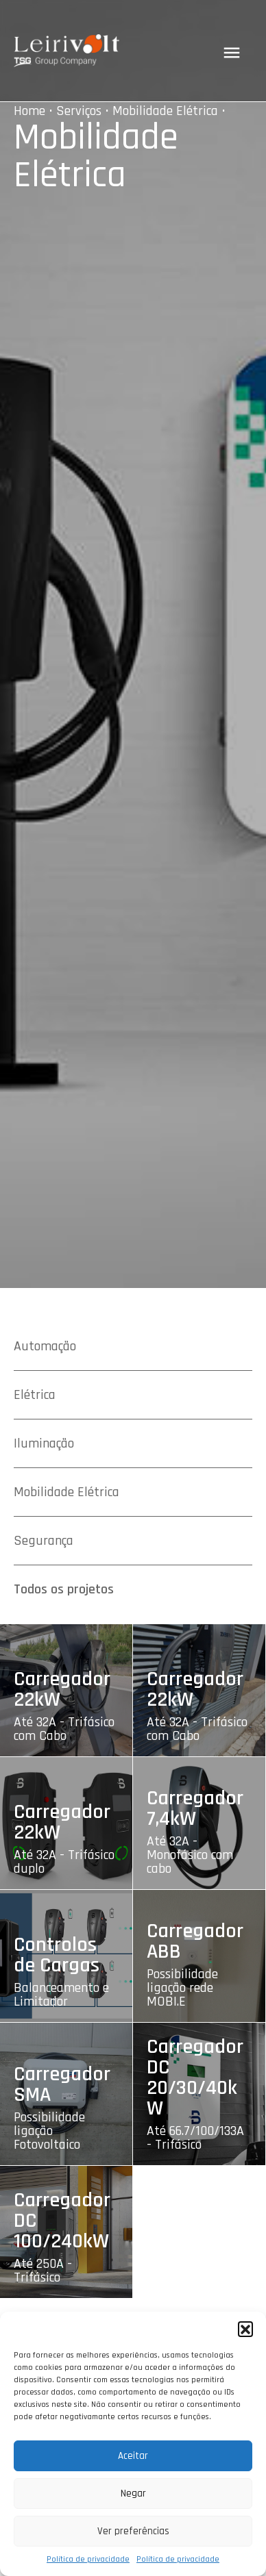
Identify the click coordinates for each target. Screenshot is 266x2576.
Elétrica (35, 1395)
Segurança (43, 1541)
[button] (245, 2329)
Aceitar (133, 2455)
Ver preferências (133, 2531)
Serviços (78, 111)
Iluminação (44, 1443)
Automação (45, 1346)
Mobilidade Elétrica (165, 111)
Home (29, 111)
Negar (133, 2493)
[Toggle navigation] (231, 53)
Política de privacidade (88, 2559)
